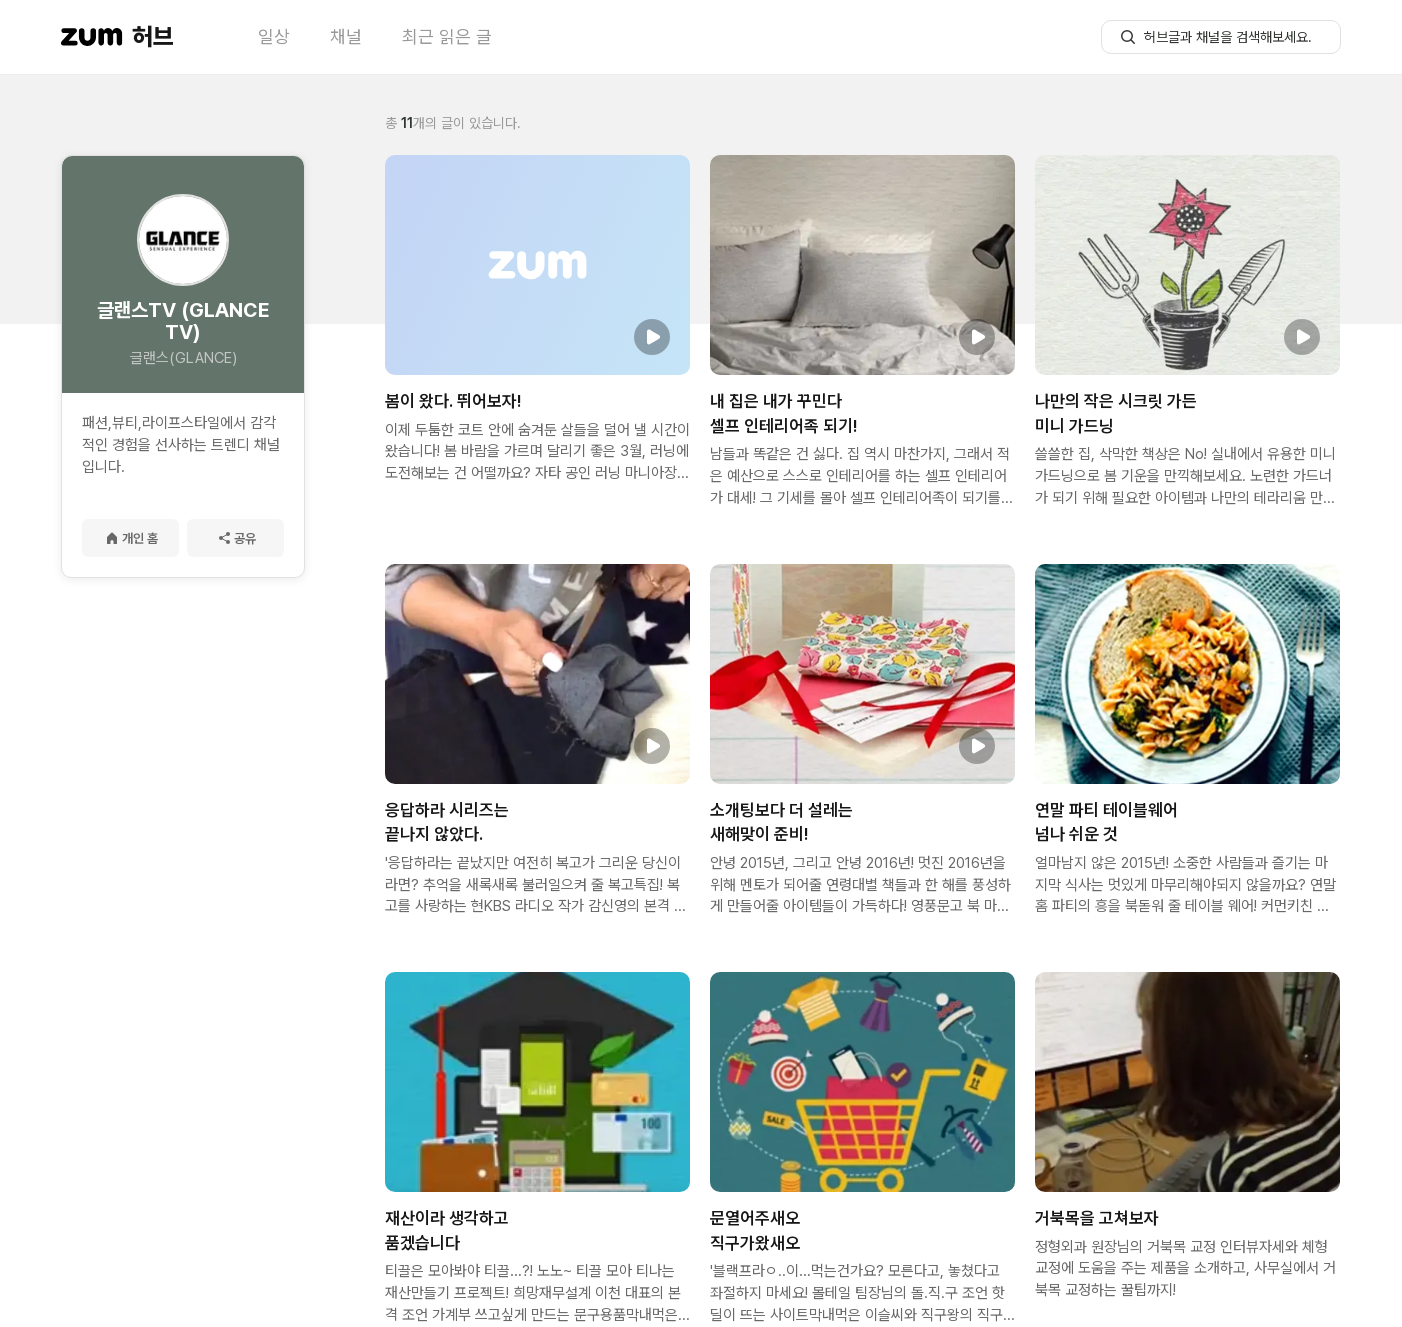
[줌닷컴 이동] (92, 37)
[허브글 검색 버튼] (1128, 37)
